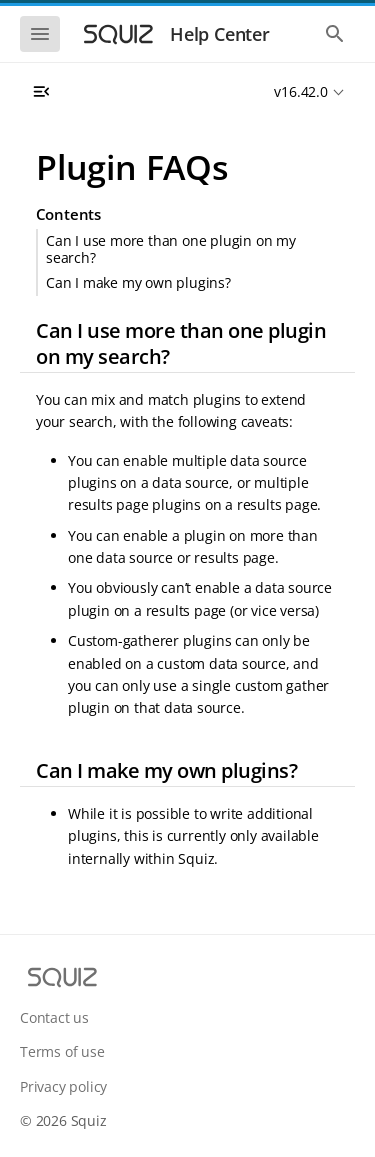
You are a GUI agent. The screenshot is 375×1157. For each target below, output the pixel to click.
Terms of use (62, 1051)
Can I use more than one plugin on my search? (171, 249)
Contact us (54, 1017)
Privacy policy (63, 1086)
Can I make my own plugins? (138, 282)
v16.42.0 (300, 91)
